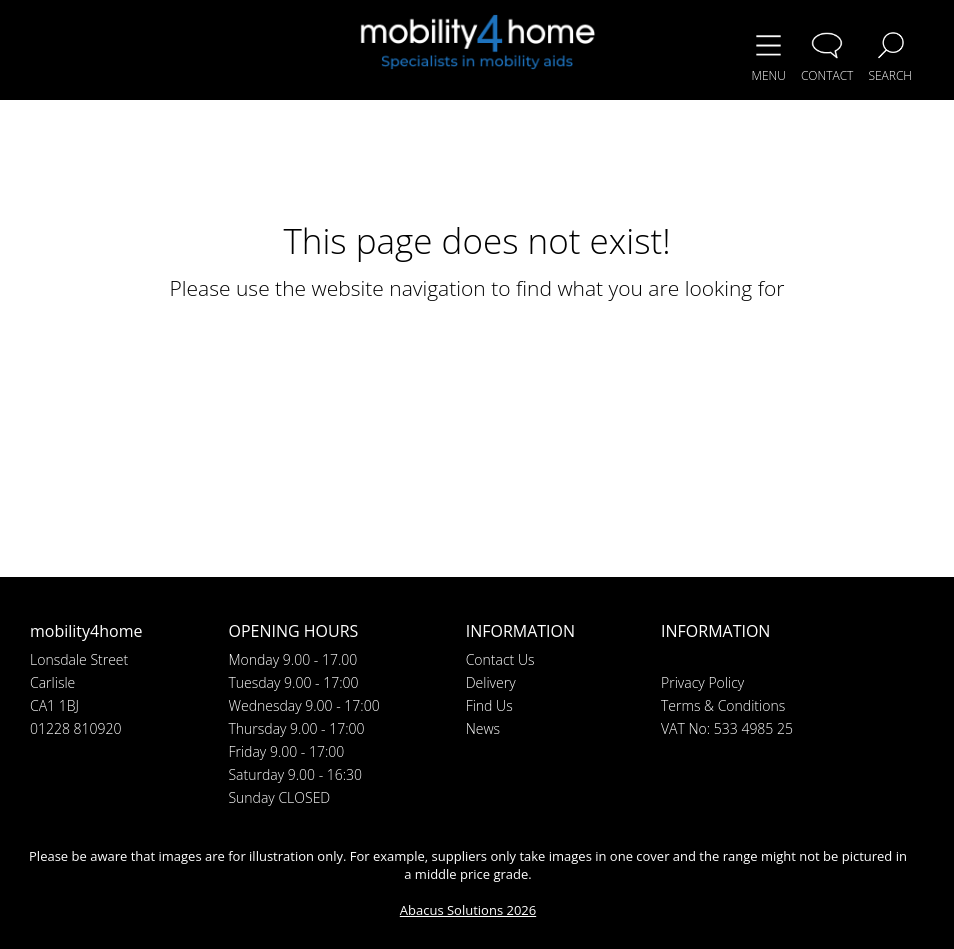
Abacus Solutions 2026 (468, 910)
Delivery (491, 682)
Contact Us (500, 659)
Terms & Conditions (723, 705)
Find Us (489, 705)
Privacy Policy (702, 682)
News (483, 728)
